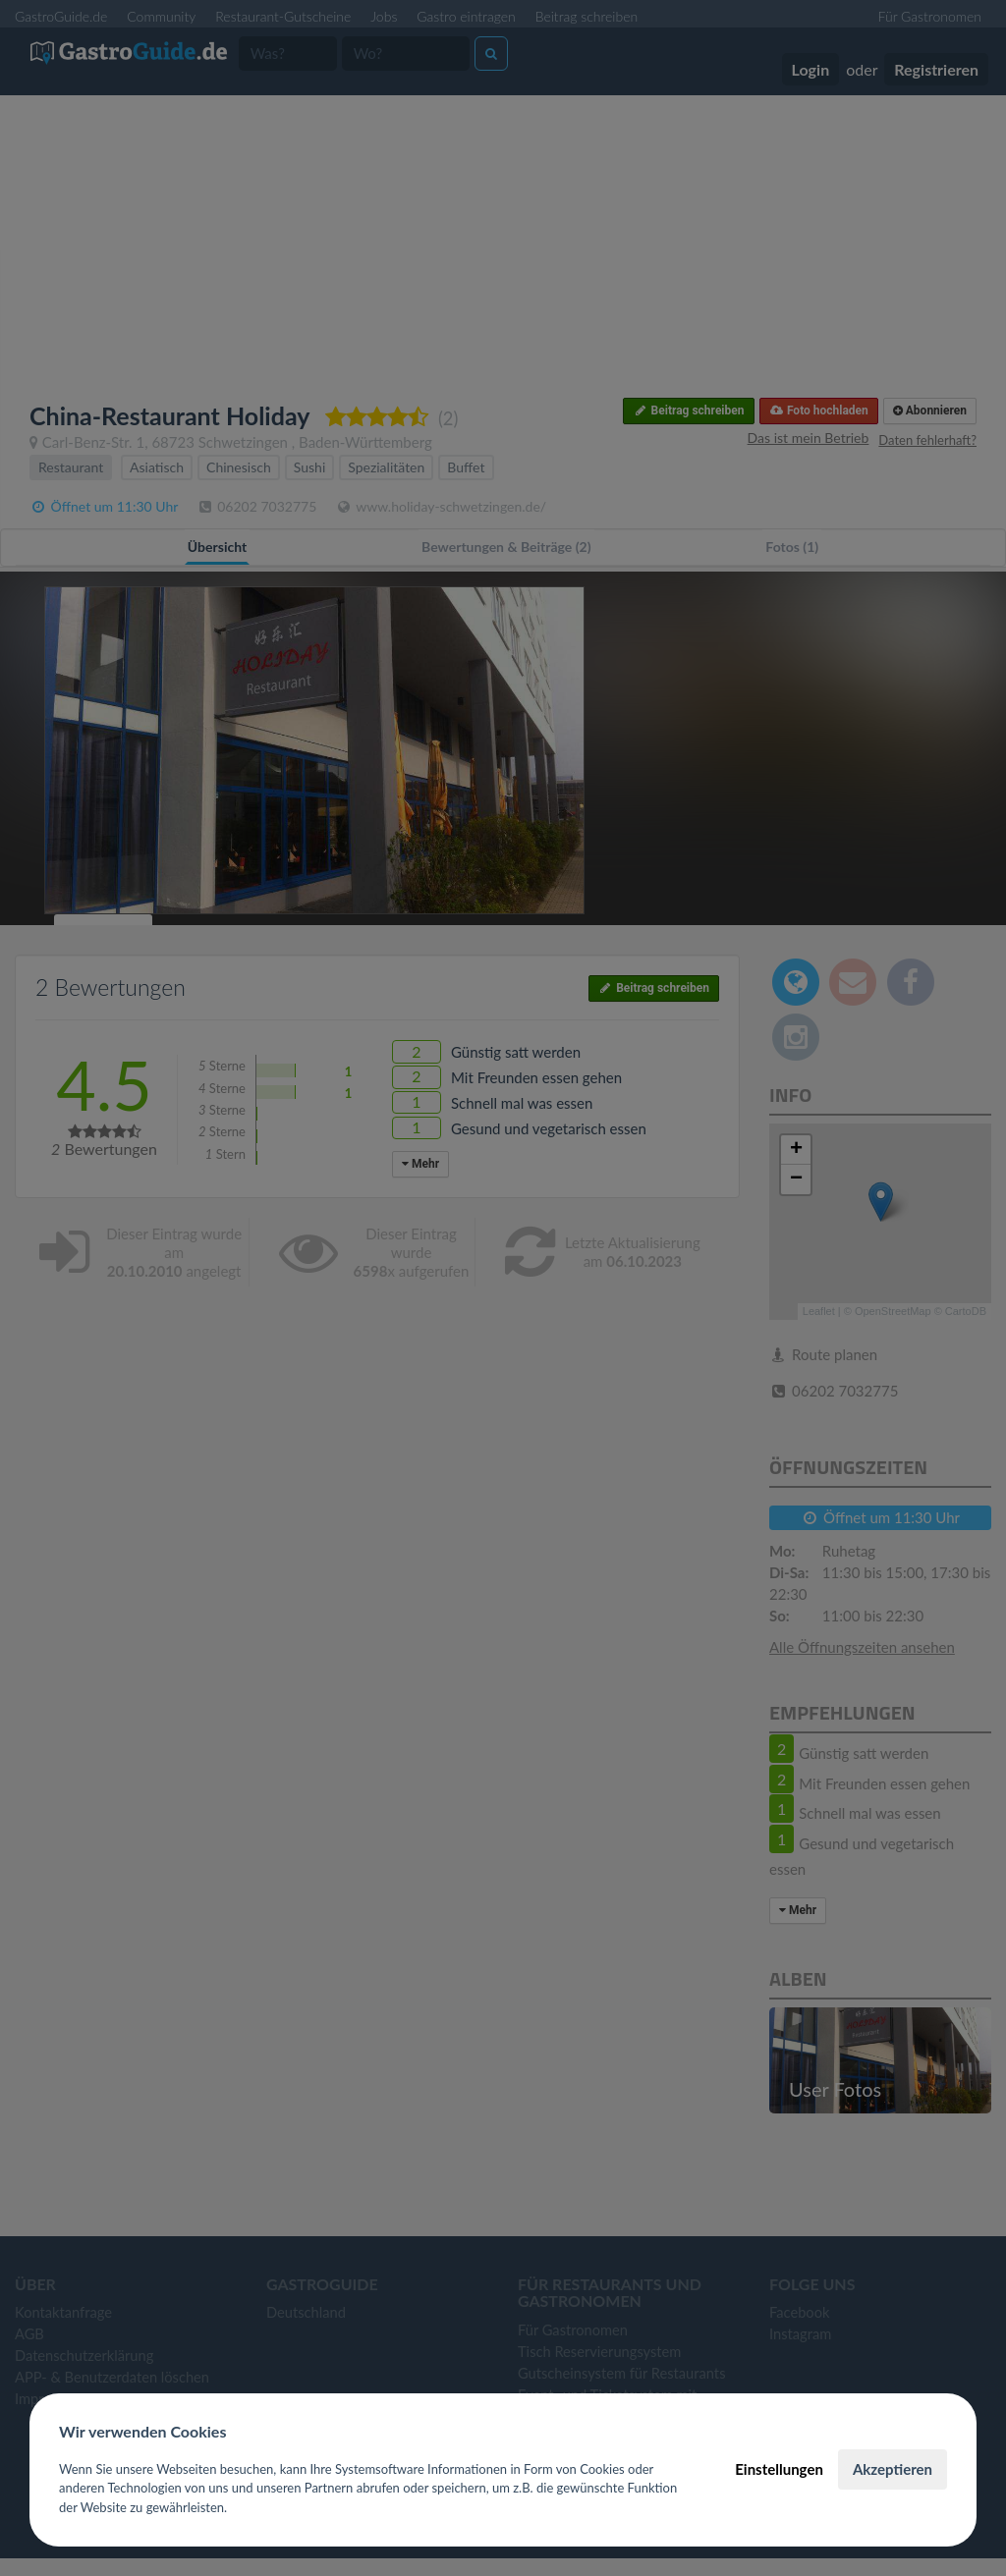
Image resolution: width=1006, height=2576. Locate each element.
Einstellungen (779, 2469)
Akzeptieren (892, 2469)
